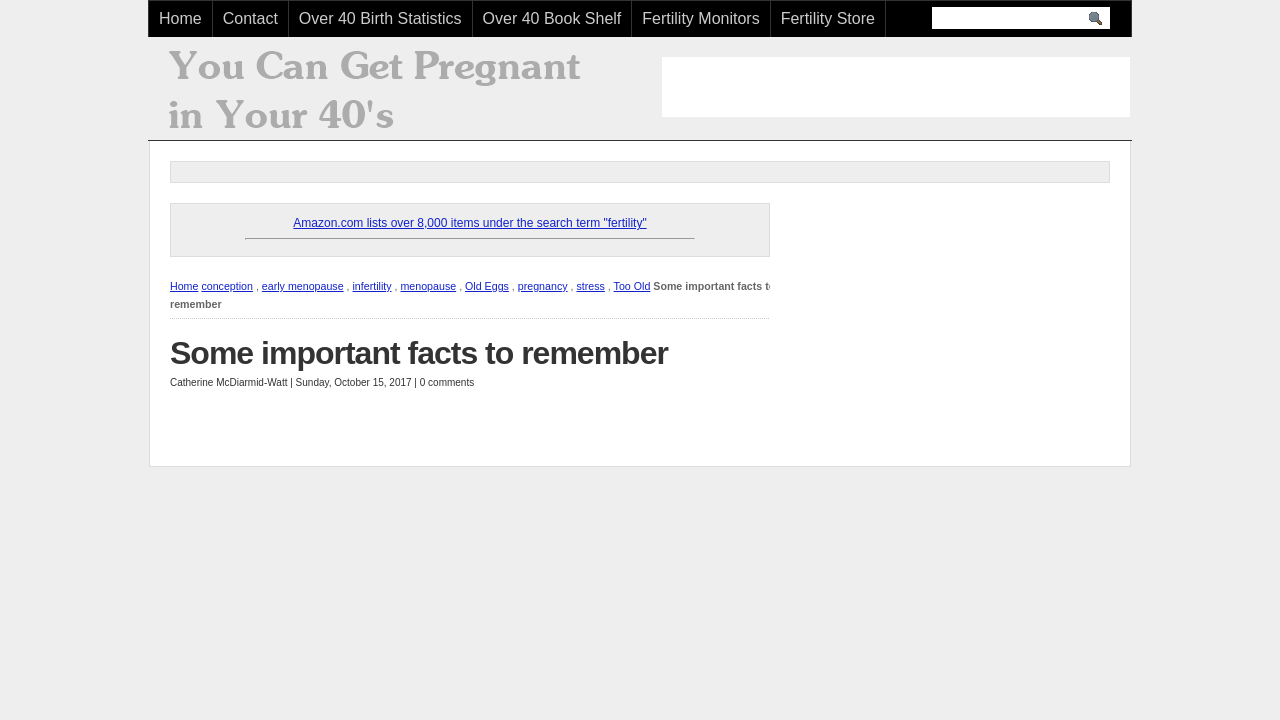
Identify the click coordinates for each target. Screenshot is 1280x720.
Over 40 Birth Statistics (380, 18)
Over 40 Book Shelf (552, 18)
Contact (250, 18)
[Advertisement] (896, 87)
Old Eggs (487, 286)
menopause (428, 286)
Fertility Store (828, 18)
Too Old (632, 286)
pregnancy (543, 286)
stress (590, 286)
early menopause (303, 286)
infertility (371, 286)
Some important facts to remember (419, 353)
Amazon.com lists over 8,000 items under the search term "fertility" (469, 223)
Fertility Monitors (700, 18)
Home (180, 18)
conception (227, 286)
